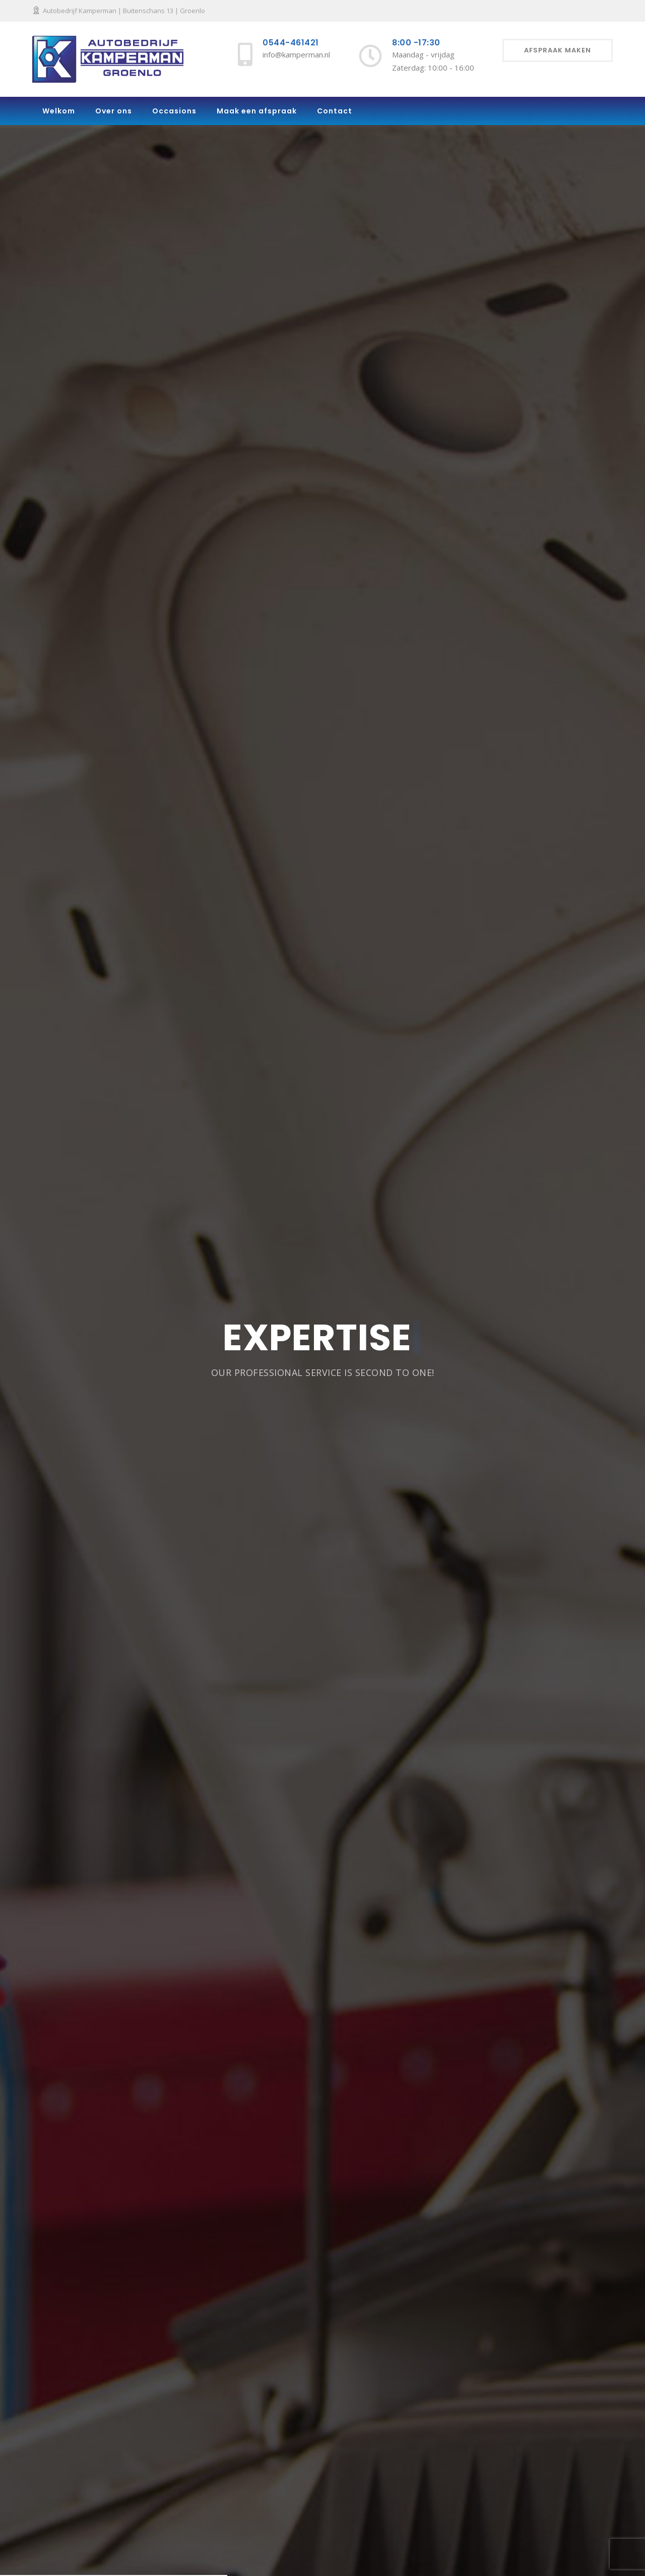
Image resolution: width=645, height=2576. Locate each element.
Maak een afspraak (257, 111)
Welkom (58, 111)
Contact (334, 111)
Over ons (113, 111)
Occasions (174, 111)
